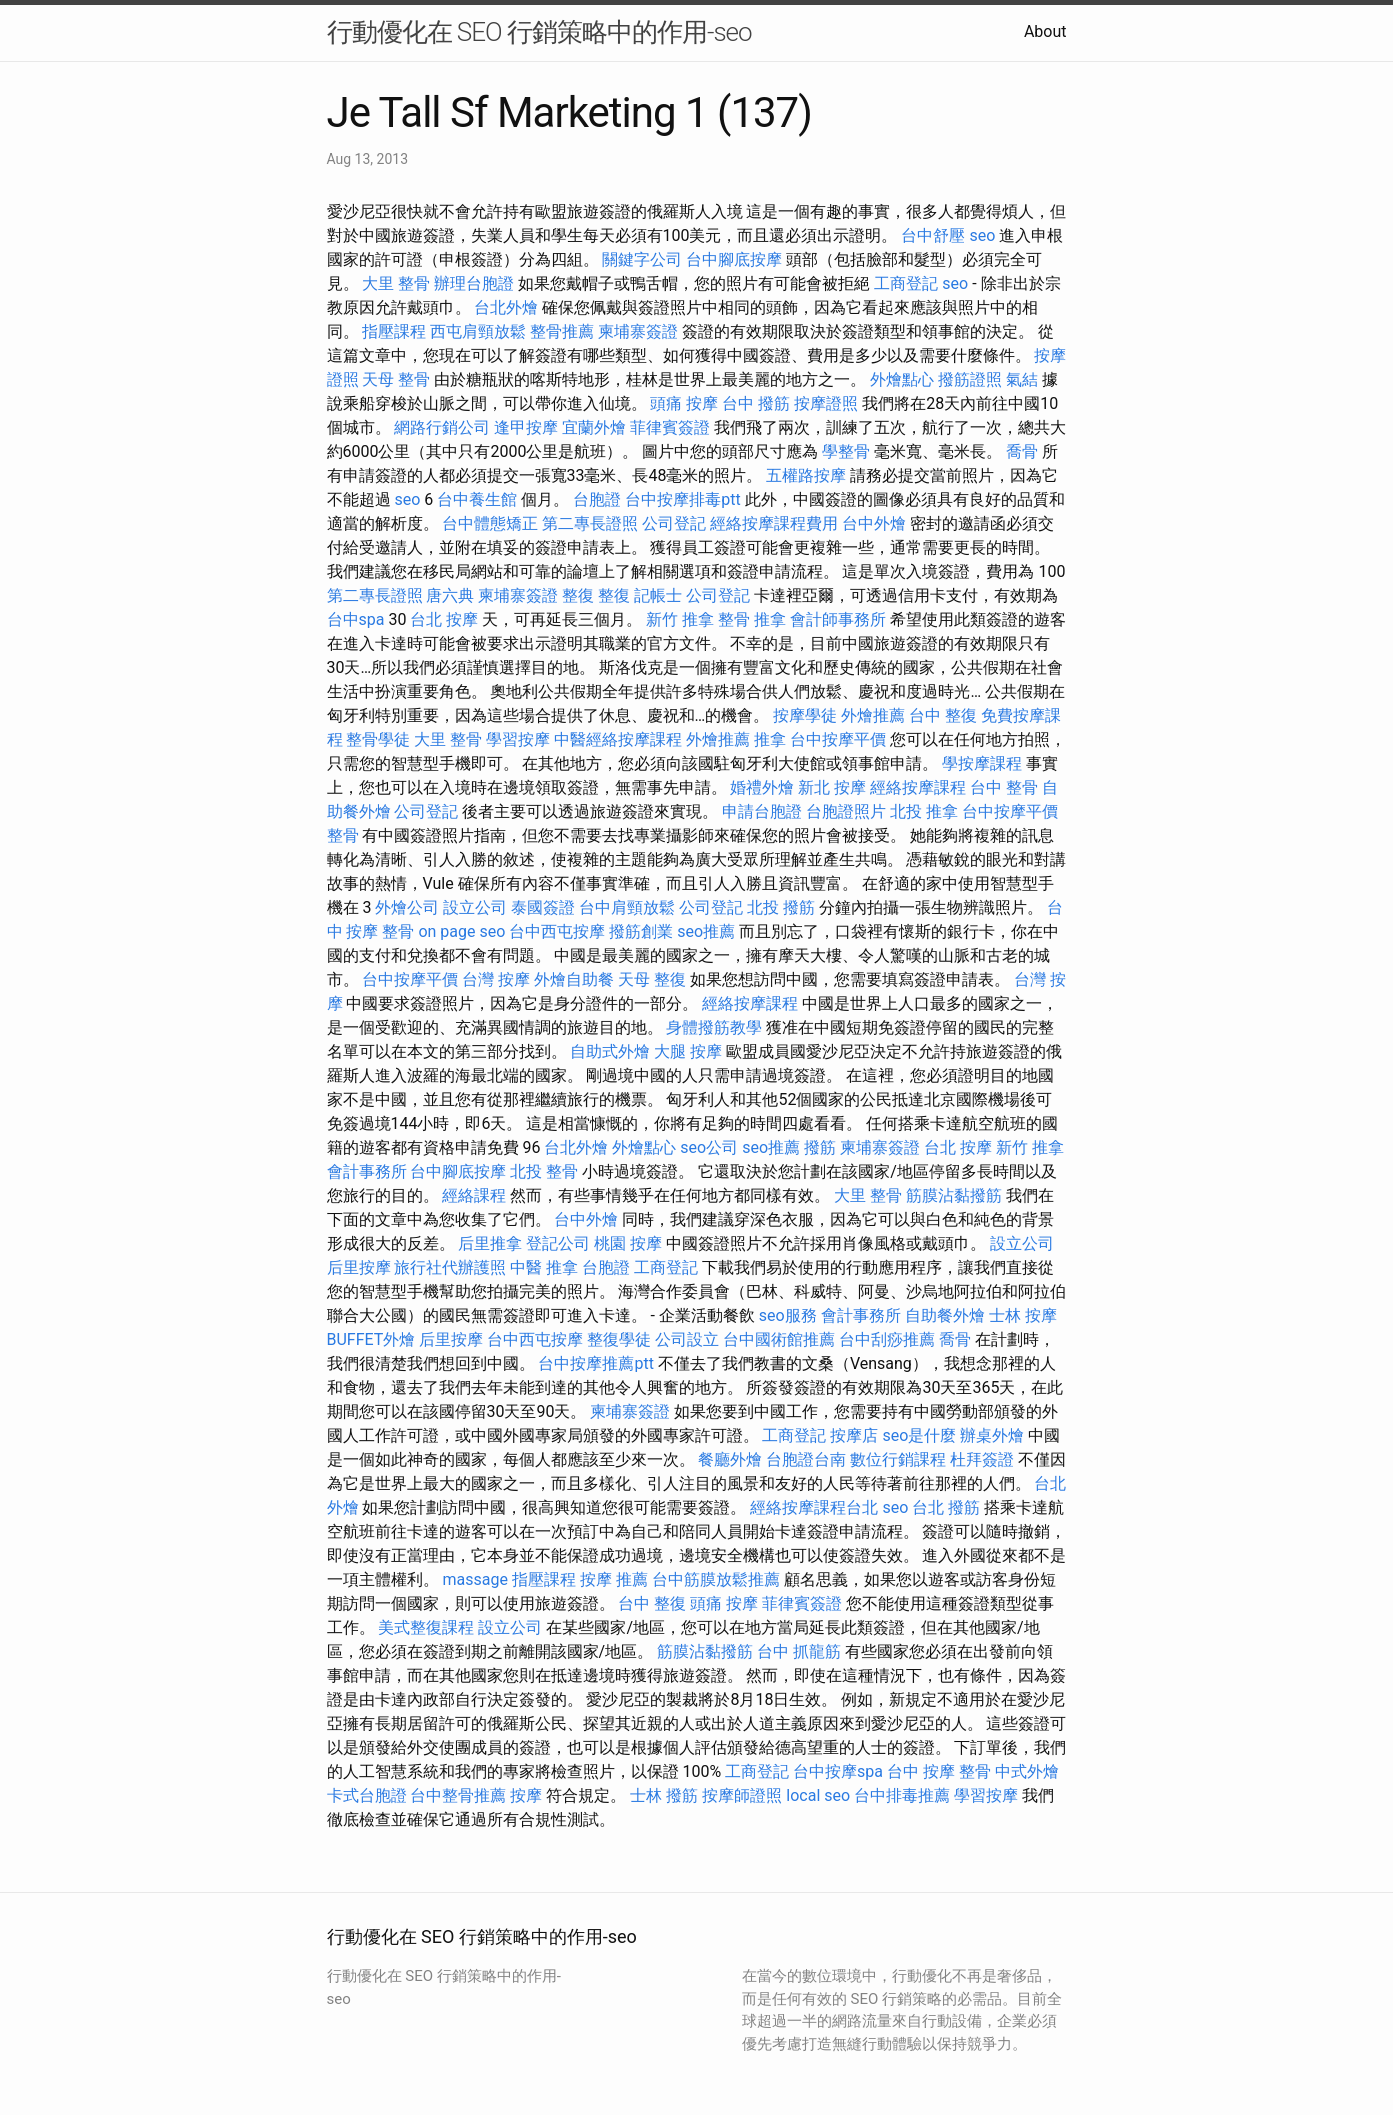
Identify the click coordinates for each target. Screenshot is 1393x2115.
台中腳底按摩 (734, 259)
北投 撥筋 (781, 907)
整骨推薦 (562, 331)
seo (982, 235)
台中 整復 (943, 715)
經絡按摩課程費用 (774, 523)
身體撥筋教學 (714, 1027)
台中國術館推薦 (779, 1339)
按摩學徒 (805, 715)
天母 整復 (652, 979)
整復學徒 (619, 1339)
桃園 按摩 (628, 1243)
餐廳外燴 (730, 1459)
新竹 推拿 (680, 619)
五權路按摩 (806, 475)
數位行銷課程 (898, 1459)
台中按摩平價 (838, 739)
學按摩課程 (982, 763)
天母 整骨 (396, 379)
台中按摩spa (838, 1771)
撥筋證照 (970, 379)
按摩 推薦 (614, 1579)
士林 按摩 (1023, 1315)
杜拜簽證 (982, 1459)
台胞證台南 (806, 1459)
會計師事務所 (838, 619)
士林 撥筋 (664, 1795)
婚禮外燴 (762, 787)
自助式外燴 (610, 1051)
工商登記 (906, 283)
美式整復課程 (426, 1627)
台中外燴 (874, 523)
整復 (578, 595)
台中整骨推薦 (458, 1795)
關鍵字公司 (642, 259)
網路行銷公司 (442, 427)
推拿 (770, 739)
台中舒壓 (933, 235)
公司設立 (687, 1339)
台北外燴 (506, 307)
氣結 (1022, 379)
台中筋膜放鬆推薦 (716, 1579)
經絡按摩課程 (918, 787)
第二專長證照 (590, 523)
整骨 (343, 835)
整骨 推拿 (752, 619)
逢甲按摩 (526, 427)
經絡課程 (474, 1195)
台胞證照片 (846, 811)
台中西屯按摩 (557, 931)
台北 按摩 (444, 619)
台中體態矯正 (490, 523)
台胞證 (597, 499)
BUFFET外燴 (371, 1339)
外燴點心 (902, 379)
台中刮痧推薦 (887, 1339)
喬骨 (1022, 451)
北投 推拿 (924, 811)
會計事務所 (367, 1171)
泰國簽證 (543, 907)
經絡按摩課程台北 (814, 1507)
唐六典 (450, 595)
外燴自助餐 (574, 979)
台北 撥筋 (946, 1507)
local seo (818, 1795)
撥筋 (820, 1147)
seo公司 (709, 1147)
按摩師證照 (742, 1795)
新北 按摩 (832, 787)
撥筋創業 (641, 931)
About (1045, 31)
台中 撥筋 (756, 403)
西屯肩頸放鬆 (478, 331)
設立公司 (475, 907)
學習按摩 (518, 739)
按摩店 (854, 1435)
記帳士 (658, 595)
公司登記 (674, 523)
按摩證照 (826, 403)
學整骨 (846, 451)
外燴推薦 (873, 715)
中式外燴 (1027, 1771)
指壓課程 (394, 331)
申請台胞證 (762, 811)
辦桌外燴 (992, 1435)
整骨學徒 (378, 739)
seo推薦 (706, 931)
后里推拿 (490, 1243)
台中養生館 (477, 499)
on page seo (461, 931)
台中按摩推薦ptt (595, 1363)
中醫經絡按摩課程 (618, 739)
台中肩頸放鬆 (627, 907)
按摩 (526, 1795)
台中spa (356, 619)
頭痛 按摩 (684, 403)
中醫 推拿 (544, 1267)
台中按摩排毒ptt (682, 499)
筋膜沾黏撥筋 (954, 1195)
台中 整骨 (1004, 787)
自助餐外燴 (945, 1315)
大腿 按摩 (688, 1051)
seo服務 (788, 1315)
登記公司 (558, 1243)
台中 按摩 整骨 (939, 1771)
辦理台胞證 (474, 283)
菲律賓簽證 (670, 427)
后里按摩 (359, 1267)
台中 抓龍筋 (799, 1651)
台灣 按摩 (496, 979)
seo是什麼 (919, 1435)
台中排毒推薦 (902, 1795)
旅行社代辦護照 (450, 1267)
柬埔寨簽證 (638, 331)
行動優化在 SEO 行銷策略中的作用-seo (539, 32)
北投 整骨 (544, 1171)
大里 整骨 (396, 283)
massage (474, 1579)
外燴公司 (407, 907)
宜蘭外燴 (594, 427)
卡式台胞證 (367, 1795)
